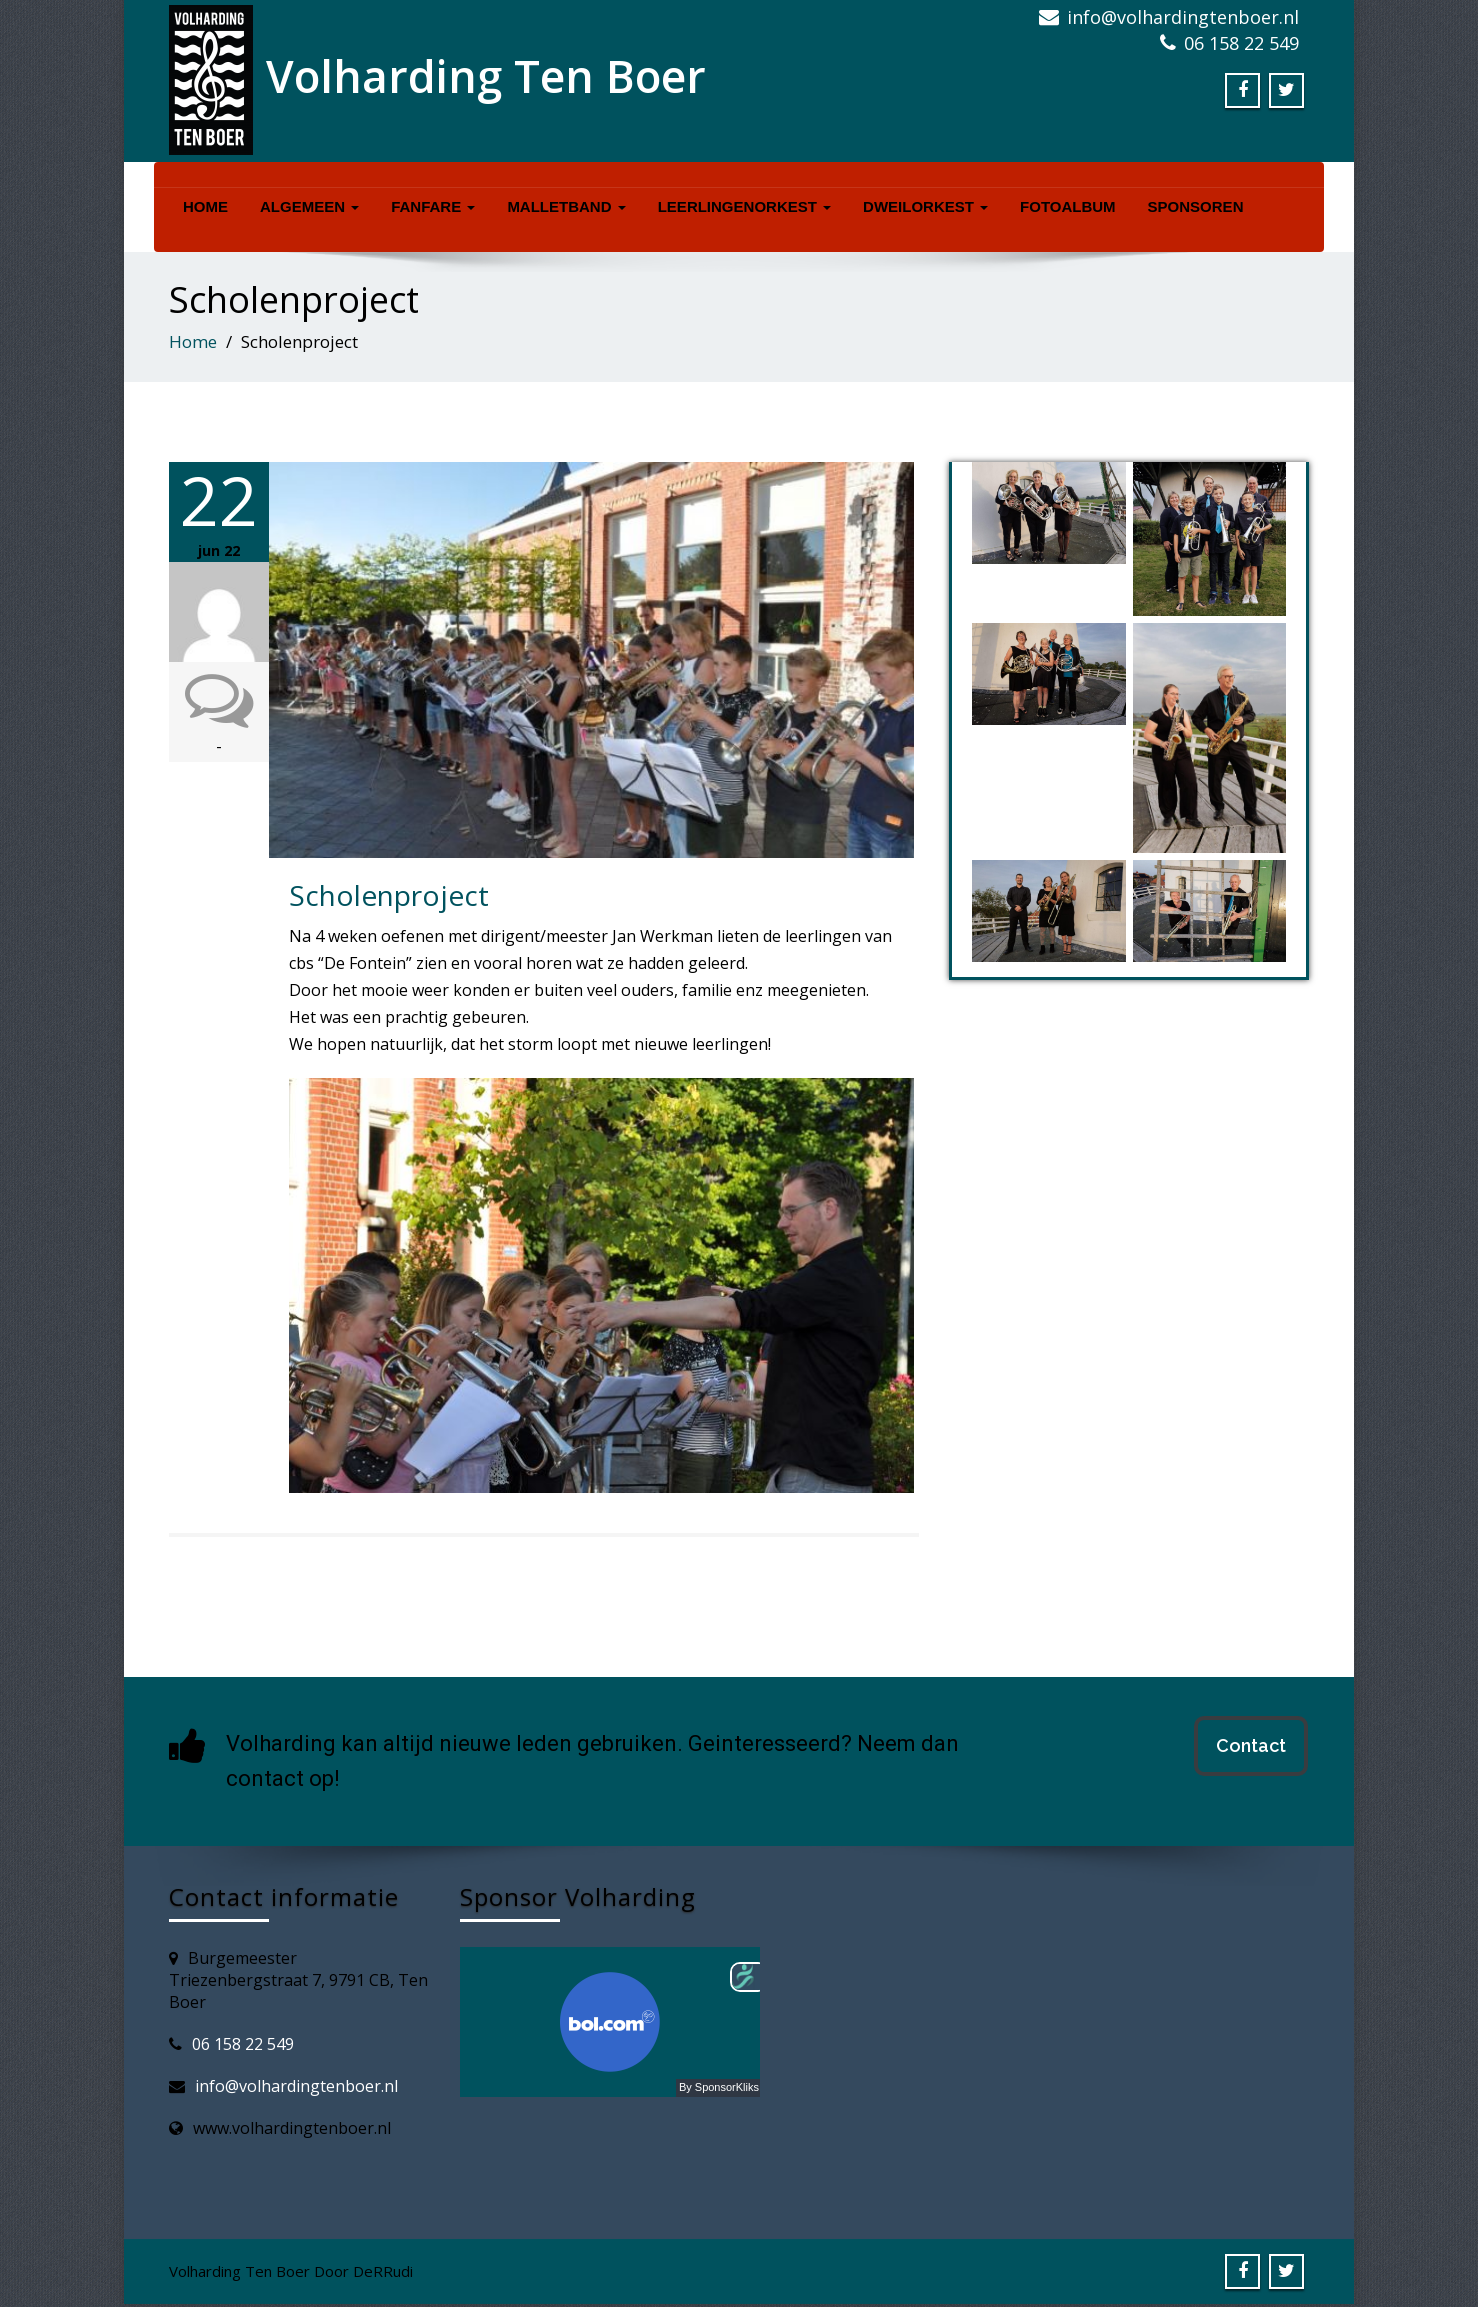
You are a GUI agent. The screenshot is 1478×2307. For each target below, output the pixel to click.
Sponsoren (1196, 206)
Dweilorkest (925, 206)
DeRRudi (383, 2271)
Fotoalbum (1068, 206)
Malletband (566, 206)
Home (205, 206)
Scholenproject (389, 895)
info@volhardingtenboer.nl (296, 2086)
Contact (1251, 1745)
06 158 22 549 (243, 2044)
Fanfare (433, 206)
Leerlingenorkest (744, 206)
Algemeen (309, 206)
